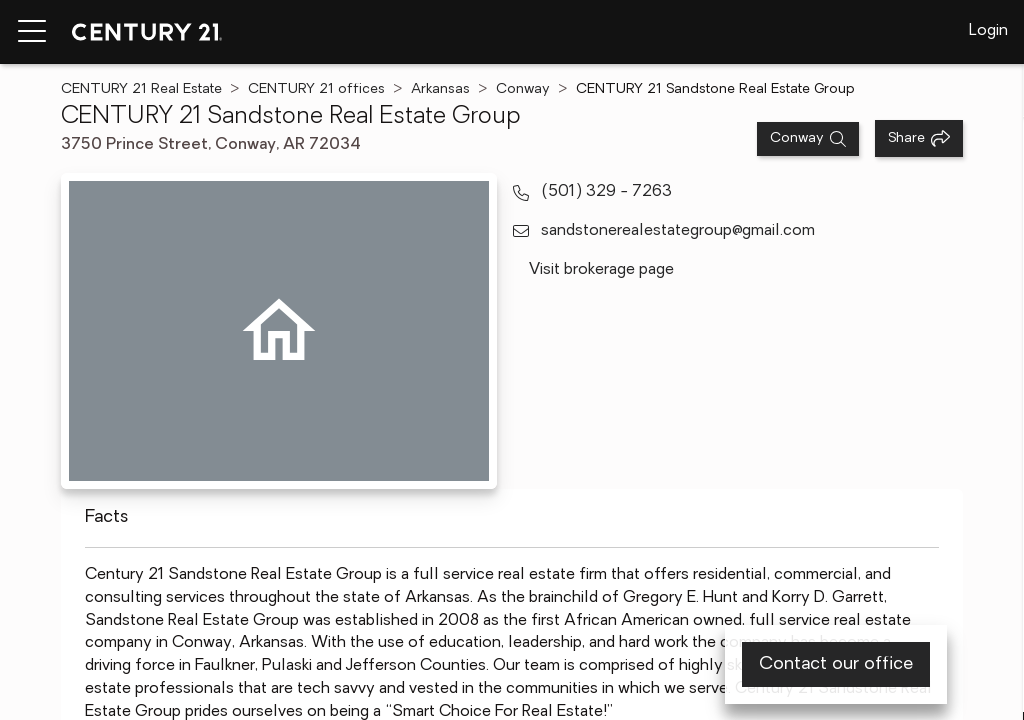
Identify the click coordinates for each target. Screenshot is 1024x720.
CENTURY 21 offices (316, 89)
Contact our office (836, 664)
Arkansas (440, 89)
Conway (523, 89)
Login (988, 31)
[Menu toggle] (32, 32)
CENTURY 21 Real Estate (141, 89)
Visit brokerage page (601, 270)
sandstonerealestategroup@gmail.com (678, 231)
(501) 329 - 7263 (606, 192)
